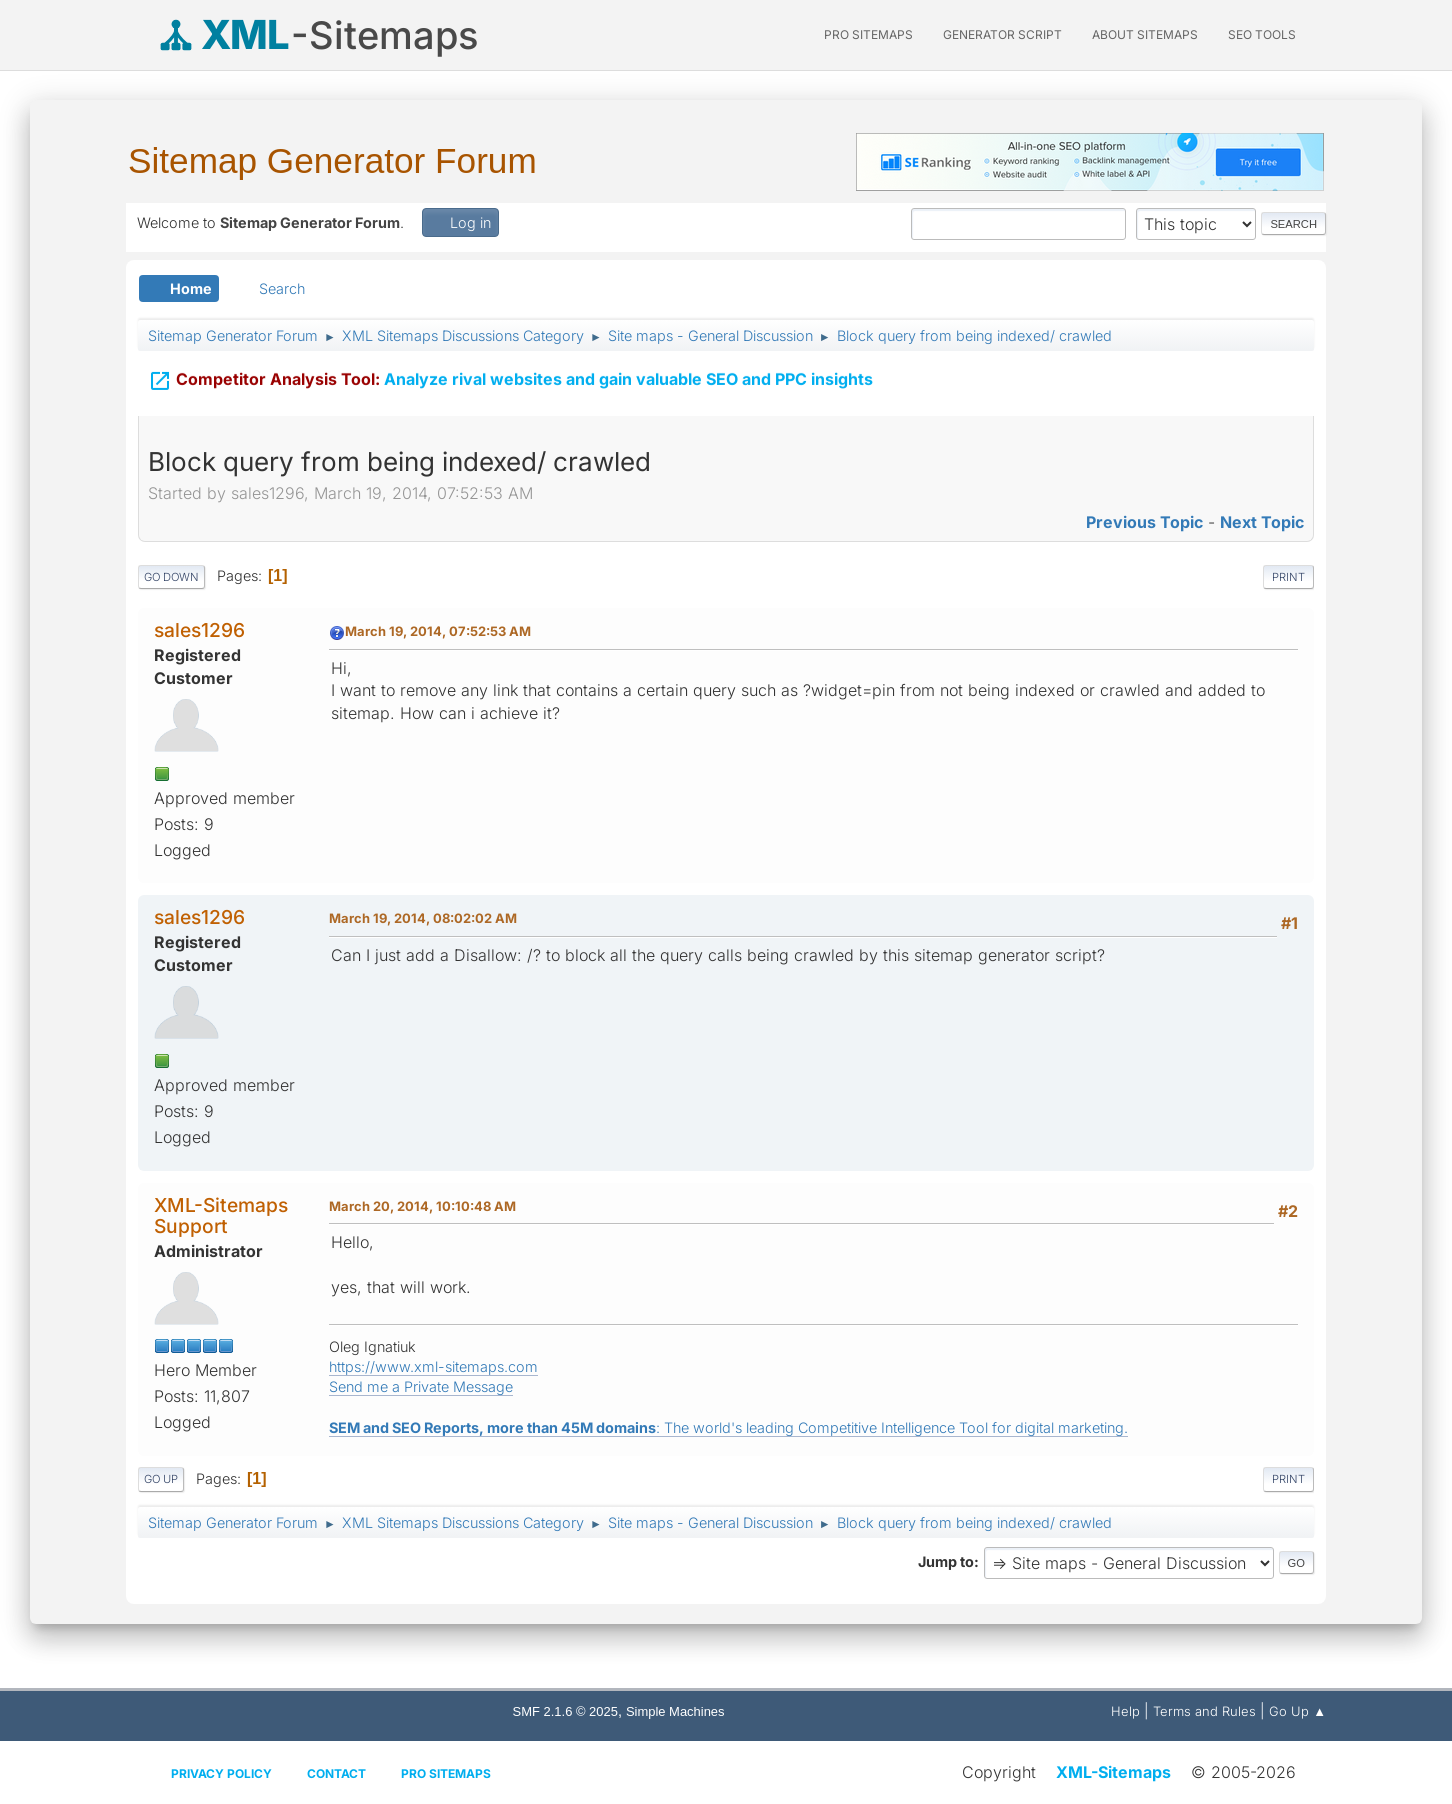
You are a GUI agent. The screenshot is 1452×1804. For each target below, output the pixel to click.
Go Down (171, 577)
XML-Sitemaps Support (221, 1215)
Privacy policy (221, 1773)
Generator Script (1002, 34)
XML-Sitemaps (1113, 1772)
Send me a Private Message (421, 1386)
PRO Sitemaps (868, 34)
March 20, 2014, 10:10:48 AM (422, 1206)
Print (1288, 577)
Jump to (946, 1561)
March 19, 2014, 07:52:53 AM (438, 631)
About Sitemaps (1145, 34)
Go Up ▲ (1297, 1711)
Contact (336, 1773)
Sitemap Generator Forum (332, 160)
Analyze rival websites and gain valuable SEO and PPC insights (510, 381)
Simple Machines (675, 1711)
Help (1125, 1711)
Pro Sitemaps (446, 1773)
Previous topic (1144, 522)
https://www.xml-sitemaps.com (433, 1366)
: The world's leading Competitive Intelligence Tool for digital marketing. (728, 1427)
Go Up (161, 1479)
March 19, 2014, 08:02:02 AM (423, 918)
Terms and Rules (1204, 1711)
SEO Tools (1262, 34)
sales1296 (199, 630)
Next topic (1262, 522)
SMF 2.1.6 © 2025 (565, 1711)
